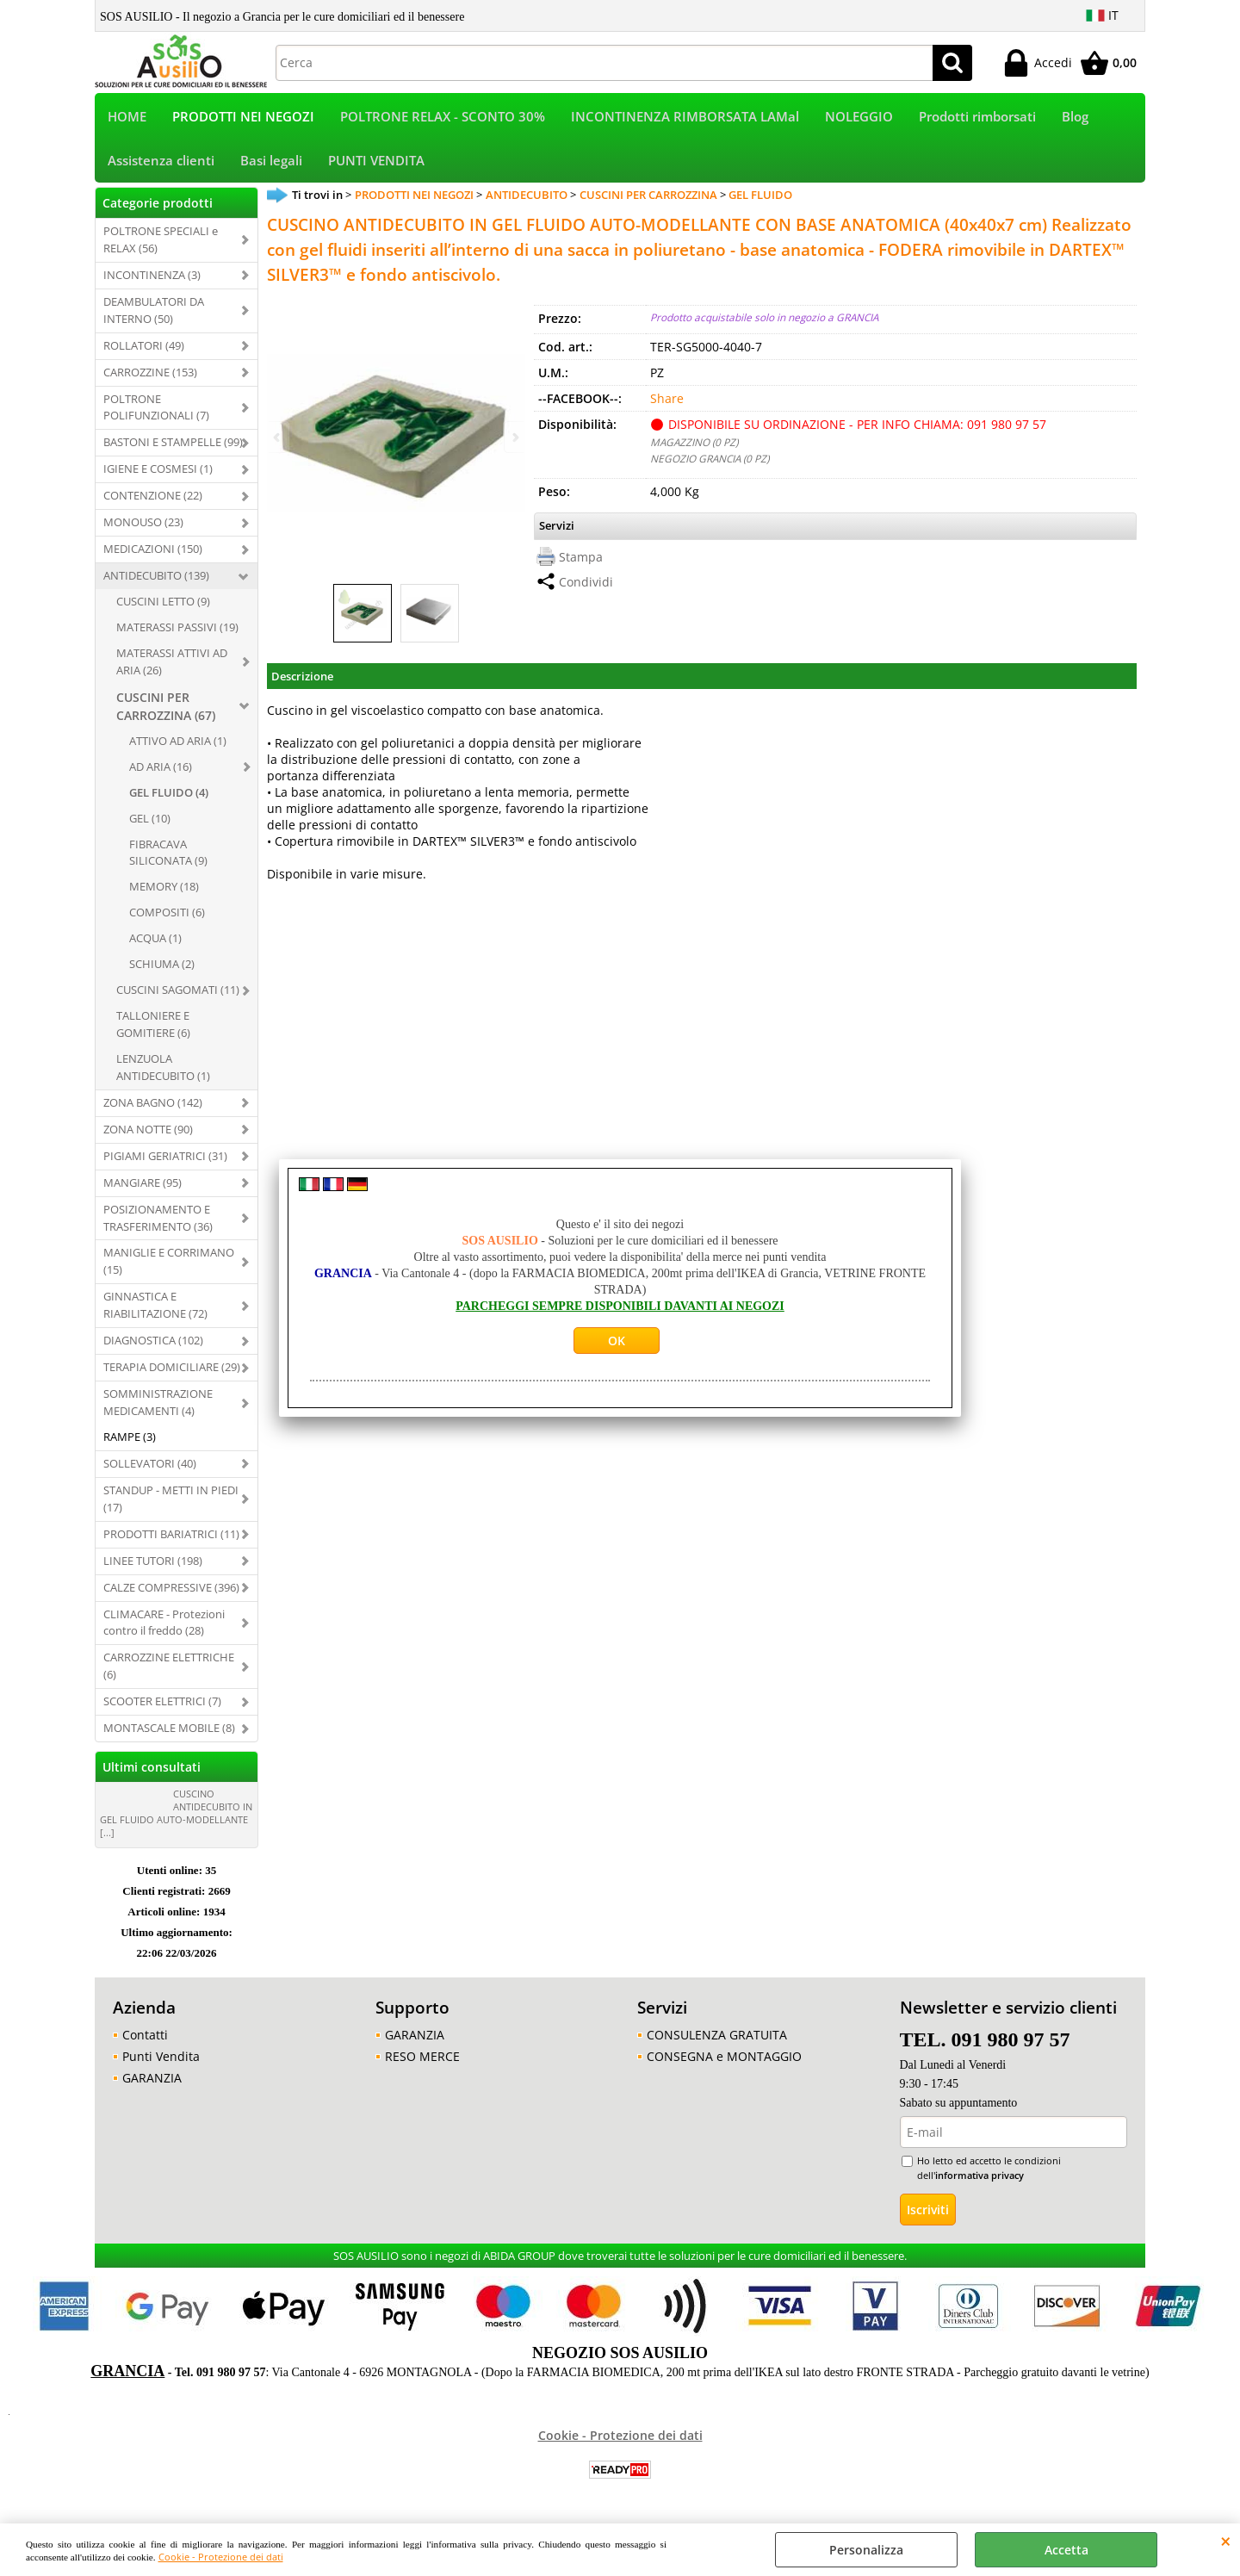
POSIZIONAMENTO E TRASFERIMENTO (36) (158, 1221)
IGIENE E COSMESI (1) (158, 473)
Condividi (586, 585)
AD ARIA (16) (160, 770)
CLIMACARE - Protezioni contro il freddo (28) (164, 1626)
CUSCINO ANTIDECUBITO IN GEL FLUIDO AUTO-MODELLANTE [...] (176, 1816)
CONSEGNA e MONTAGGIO (724, 2059)
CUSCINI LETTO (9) (163, 604)
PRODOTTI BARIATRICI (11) (171, 1537)
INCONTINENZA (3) (152, 278)
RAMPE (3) (129, 1440)
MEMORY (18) (164, 890)
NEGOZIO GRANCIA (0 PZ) (709, 462)
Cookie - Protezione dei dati (220, 2556)
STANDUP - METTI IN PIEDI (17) (171, 1502)
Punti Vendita (161, 2059)
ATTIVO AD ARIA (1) (177, 744)
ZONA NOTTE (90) (148, 1132)
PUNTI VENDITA (376, 163)
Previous (278, 437)
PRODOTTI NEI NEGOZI (243, 118)
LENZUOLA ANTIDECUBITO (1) (163, 1070)
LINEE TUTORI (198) (152, 1564)
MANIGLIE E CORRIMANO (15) (168, 1265)
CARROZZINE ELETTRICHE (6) (168, 1670)
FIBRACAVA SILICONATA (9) (168, 856)
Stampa (581, 560)
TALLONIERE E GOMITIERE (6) (153, 1027)
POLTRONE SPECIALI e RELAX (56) (160, 243)
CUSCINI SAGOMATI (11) (177, 993)
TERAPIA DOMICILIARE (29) (171, 1370)
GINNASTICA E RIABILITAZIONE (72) (155, 1309)
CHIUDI (1225, 2540)
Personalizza (866, 2550)
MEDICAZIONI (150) (152, 552)
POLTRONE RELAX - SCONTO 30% (442, 118)
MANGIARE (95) (142, 1186)
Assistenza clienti (161, 163)
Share (667, 402)
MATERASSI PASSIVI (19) (177, 630)
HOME (127, 118)
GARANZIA (152, 2081)
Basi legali (271, 163)
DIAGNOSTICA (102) (153, 1343)
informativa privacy (979, 2178)
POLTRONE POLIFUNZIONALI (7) (156, 410)
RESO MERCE (422, 2059)
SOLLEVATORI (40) (149, 1466)
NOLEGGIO (859, 118)
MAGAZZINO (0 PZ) (694, 446)
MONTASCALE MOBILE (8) (169, 1731)
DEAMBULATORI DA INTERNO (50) (153, 313)
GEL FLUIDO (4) (168, 796)
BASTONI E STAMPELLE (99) (173, 446)
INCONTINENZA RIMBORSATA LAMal (685, 118)
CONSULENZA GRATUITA (717, 2038)
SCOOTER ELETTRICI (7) (162, 1705)
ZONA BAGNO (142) (152, 1106)
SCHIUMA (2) (162, 967)
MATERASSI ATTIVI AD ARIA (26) (171, 665)
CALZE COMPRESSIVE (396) (171, 1590)
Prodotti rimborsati (977, 118)
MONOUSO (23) (143, 525)
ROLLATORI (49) (143, 349)
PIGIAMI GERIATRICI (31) (165, 1159)
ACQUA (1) (155, 942)
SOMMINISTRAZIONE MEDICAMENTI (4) (158, 1405)
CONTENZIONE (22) (152, 499)
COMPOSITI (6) (167, 916)
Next (514, 437)
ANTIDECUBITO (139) (156, 579)
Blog (1075, 118)
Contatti (145, 2038)
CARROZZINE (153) (150, 375)
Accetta (1066, 2550)
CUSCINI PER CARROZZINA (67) (165, 709)
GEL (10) (149, 821)
